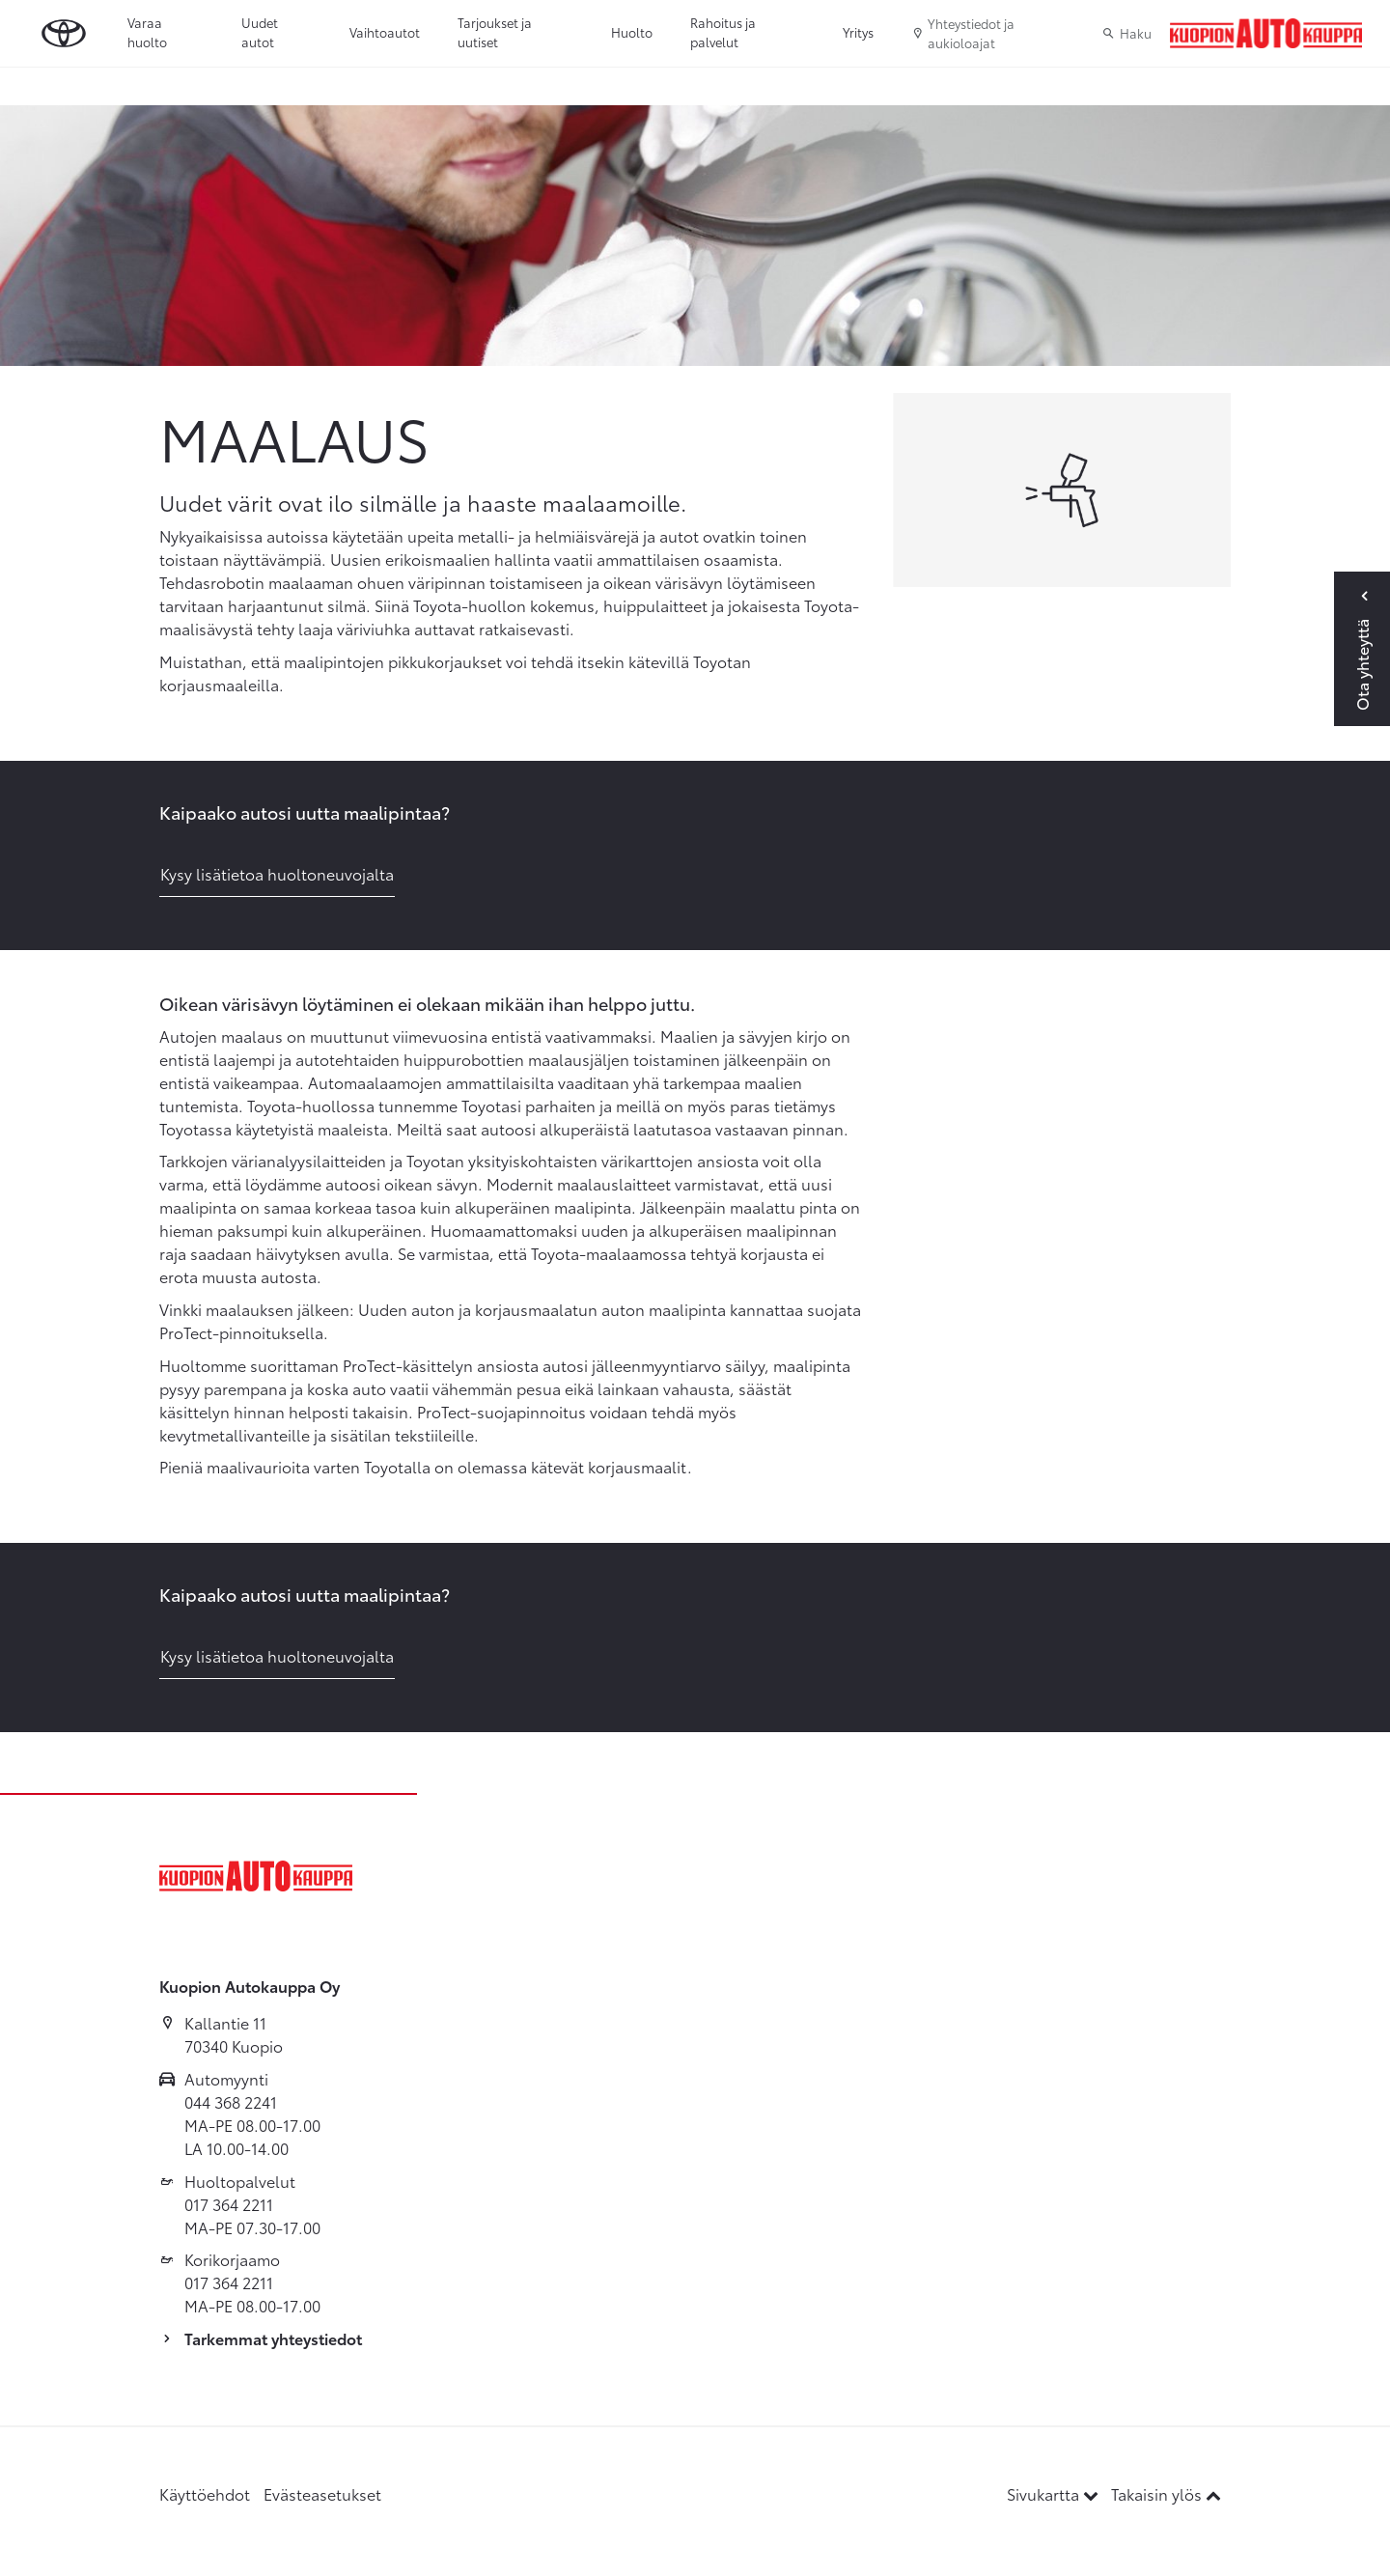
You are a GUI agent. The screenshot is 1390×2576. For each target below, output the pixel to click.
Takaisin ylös (1166, 2493)
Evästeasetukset (322, 2493)
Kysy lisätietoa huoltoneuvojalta (277, 873)
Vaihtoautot (384, 32)
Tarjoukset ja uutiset (495, 32)
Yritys (858, 32)
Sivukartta (1054, 2493)
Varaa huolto (147, 32)
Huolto (632, 32)
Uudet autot (259, 32)
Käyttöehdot (204, 2493)
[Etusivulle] (1266, 33)
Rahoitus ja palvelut (723, 32)
